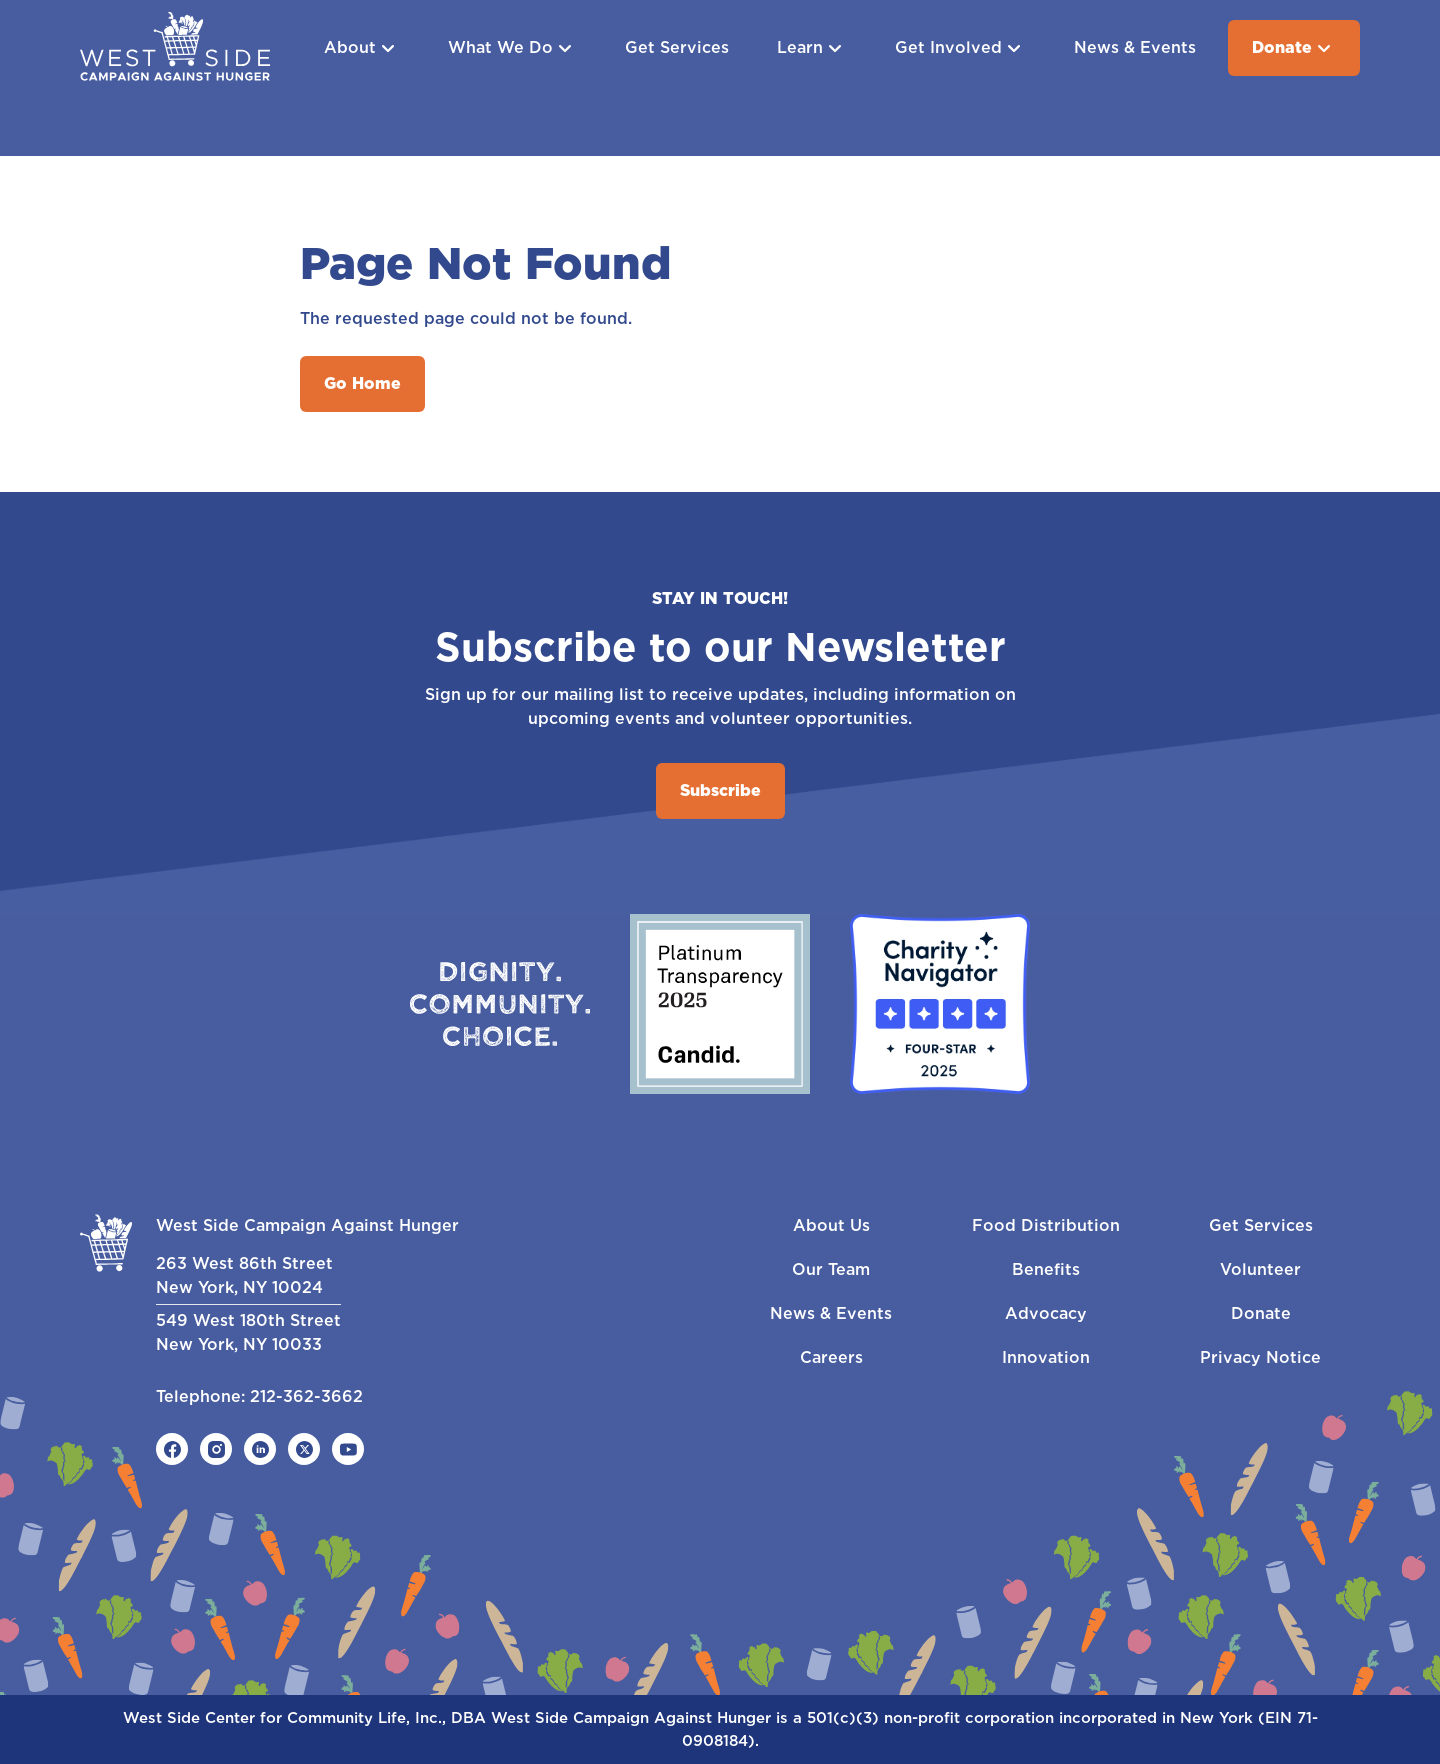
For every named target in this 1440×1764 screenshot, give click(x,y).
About (362, 48)
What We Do (512, 48)
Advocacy (1046, 1313)
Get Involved (960, 48)
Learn (812, 48)
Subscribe (720, 790)
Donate (1294, 48)
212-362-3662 (306, 1396)
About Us (831, 1225)
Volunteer (1260, 1269)
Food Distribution (1046, 1225)
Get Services (677, 47)
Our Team (831, 1269)
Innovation (1046, 1357)
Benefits (1046, 1269)
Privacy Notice (1260, 1357)
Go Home (362, 383)
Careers (831, 1357)
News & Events (1135, 47)
